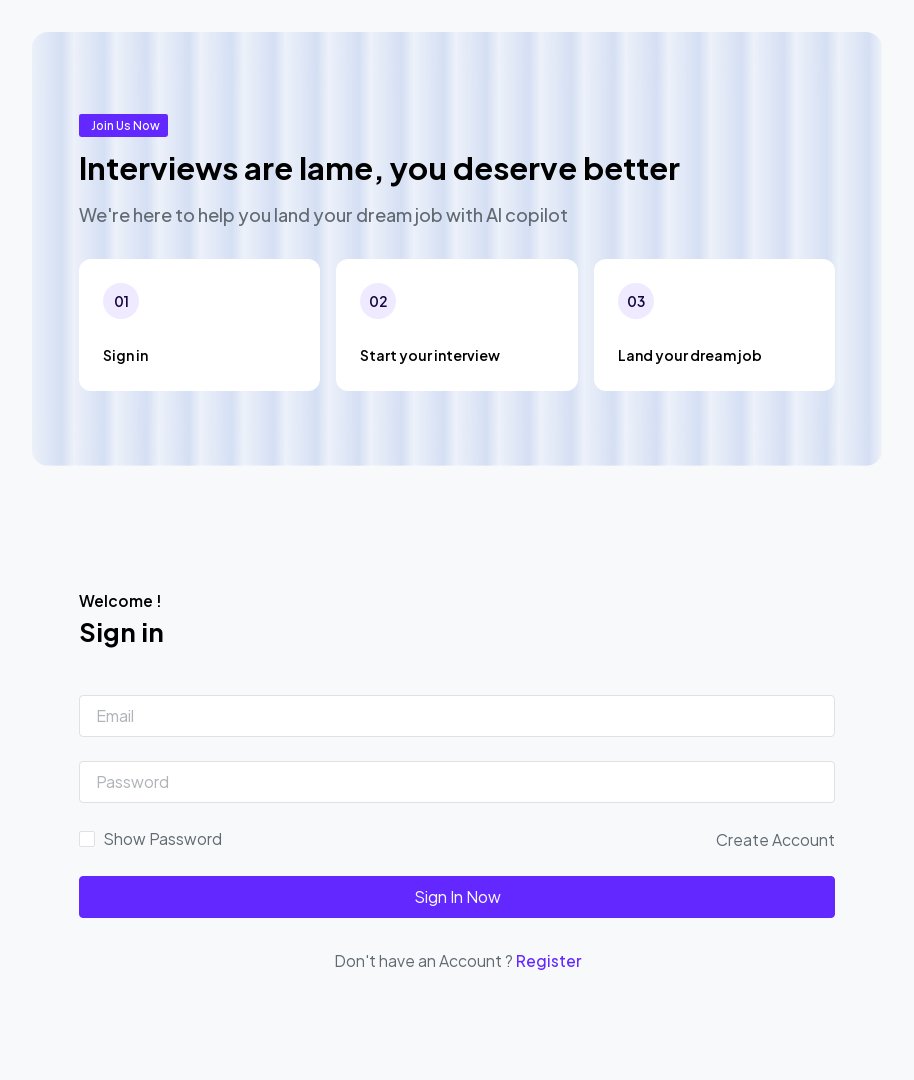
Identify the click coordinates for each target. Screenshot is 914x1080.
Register (548, 960)
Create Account (775, 839)
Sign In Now (457, 896)
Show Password (162, 838)
